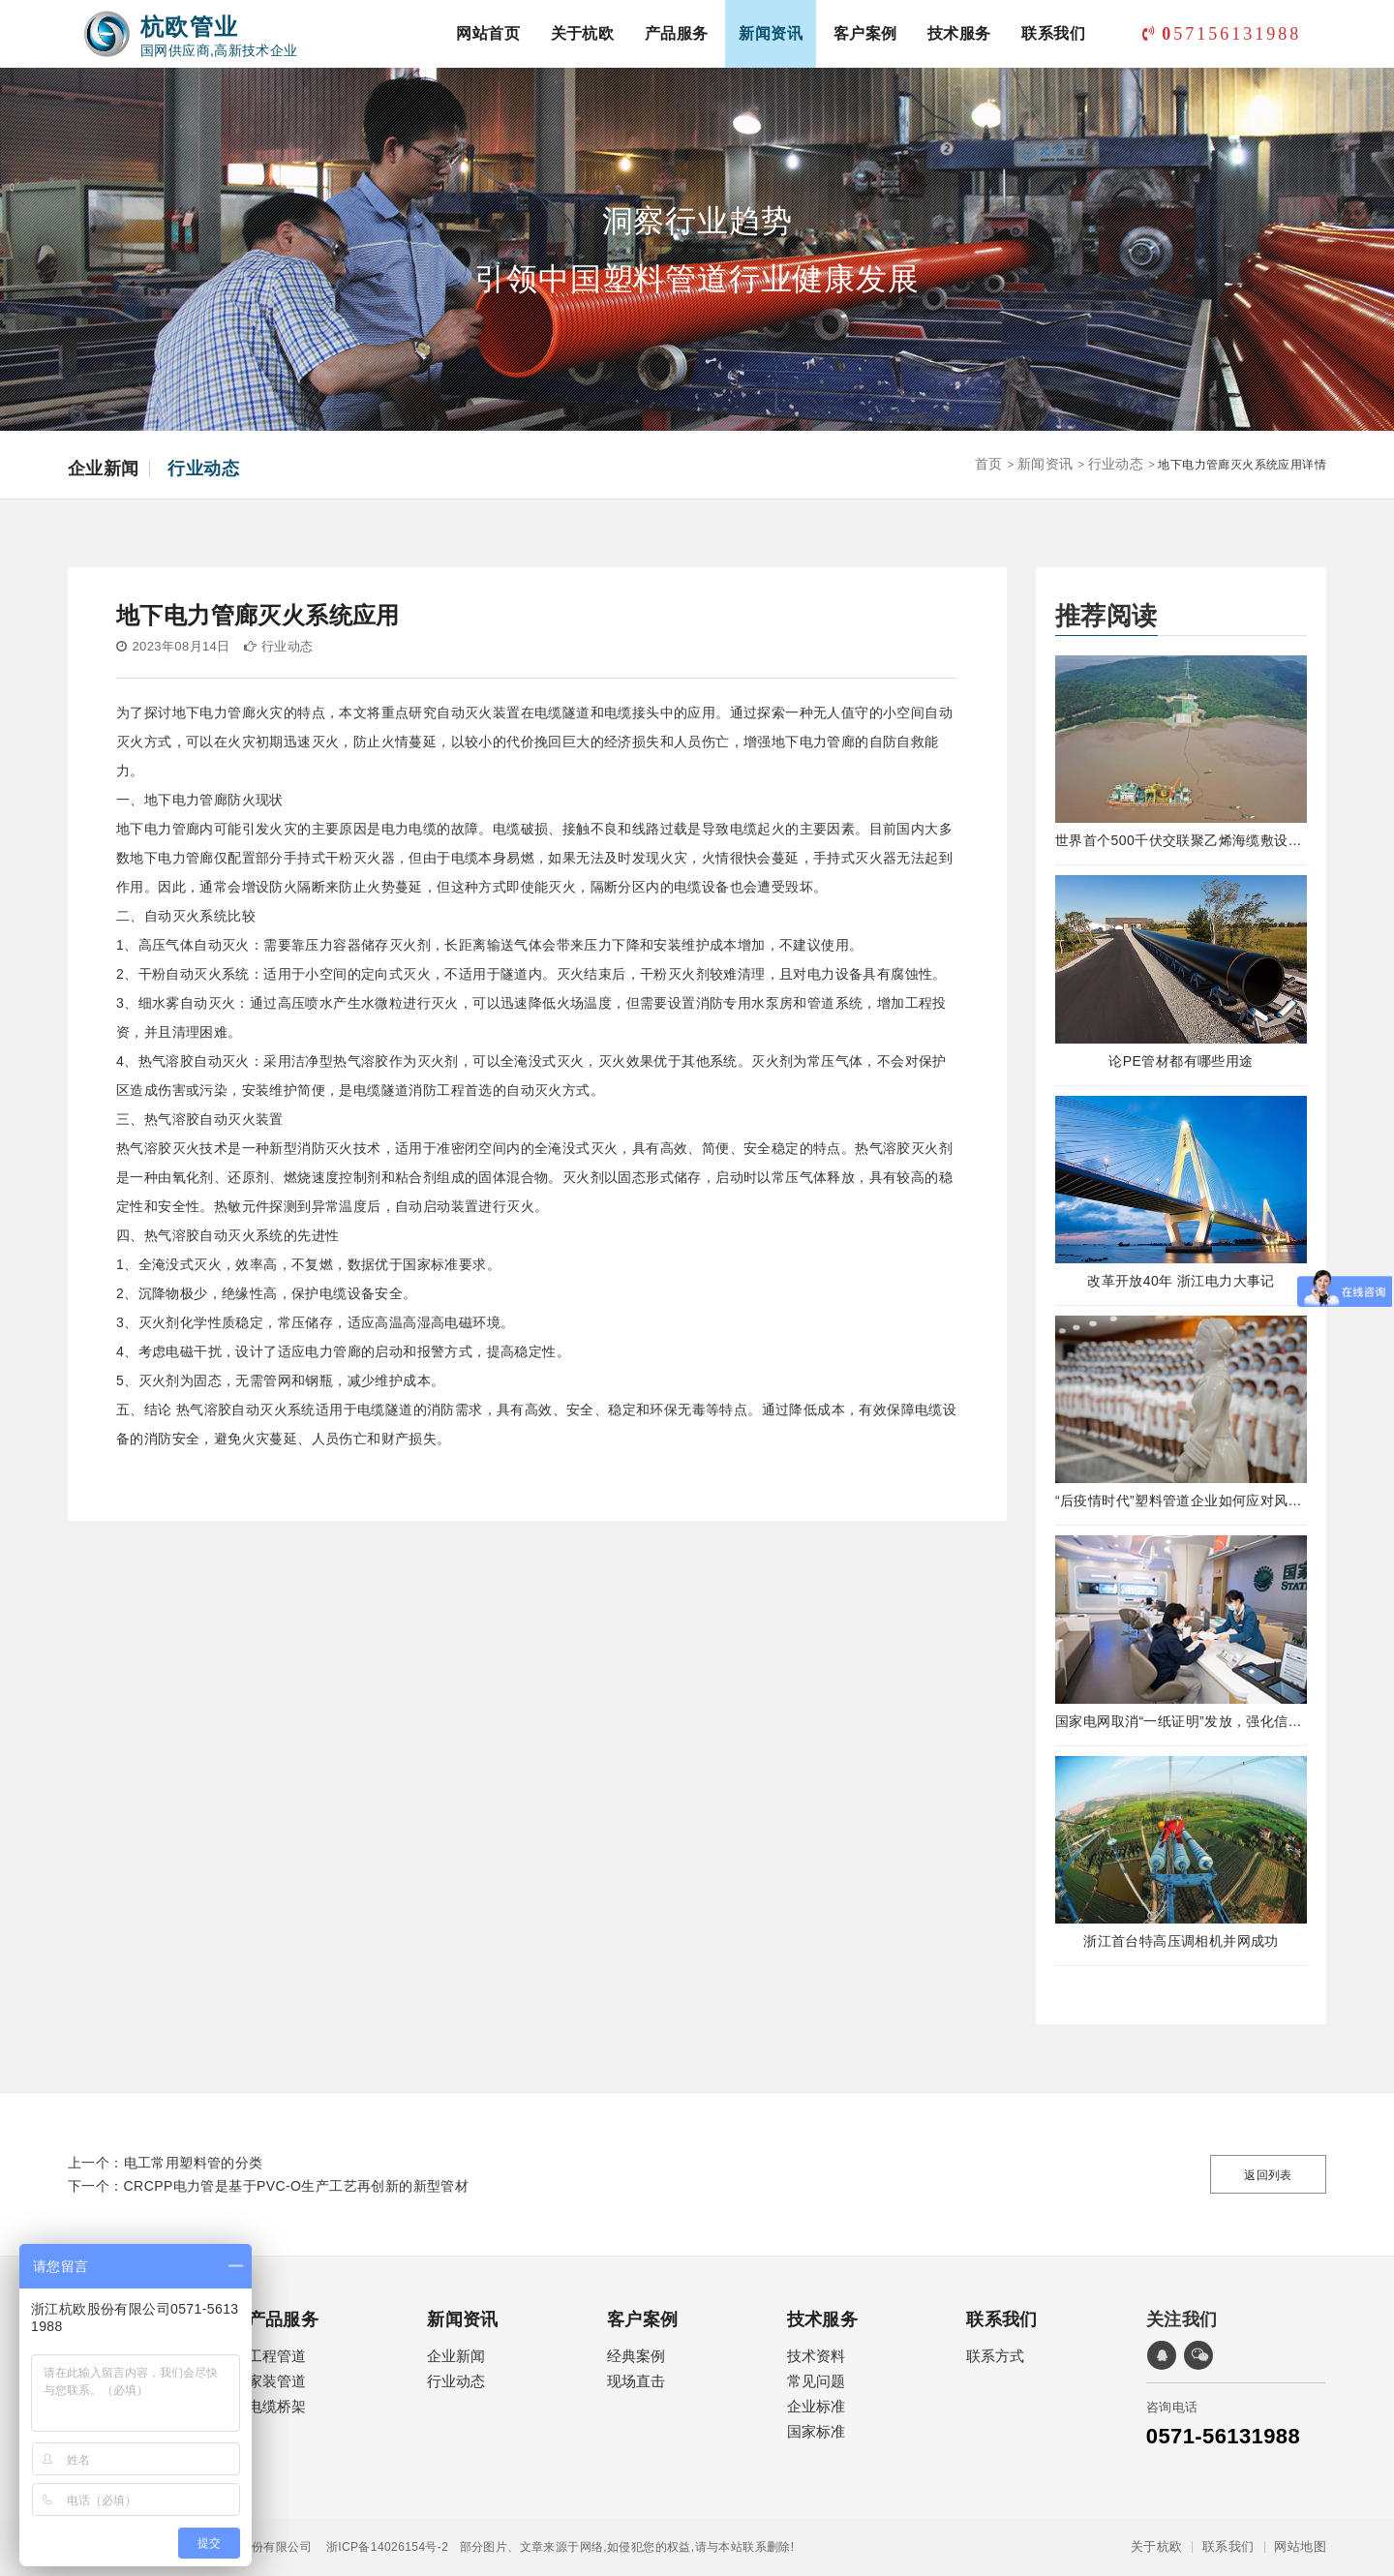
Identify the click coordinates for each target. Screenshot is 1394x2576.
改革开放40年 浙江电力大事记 (1180, 1280)
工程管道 (277, 2356)
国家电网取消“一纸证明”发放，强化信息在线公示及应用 (1181, 1721)
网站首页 (488, 33)
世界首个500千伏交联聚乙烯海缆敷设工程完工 (1181, 840)
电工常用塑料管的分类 (193, 2162)
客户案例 (865, 33)
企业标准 (816, 2406)
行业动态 (203, 468)
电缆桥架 (277, 2406)
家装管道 (277, 2381)
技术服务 (959, 33)
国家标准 (816, 2431)
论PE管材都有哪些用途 (1180, 1061)
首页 (989, 463)
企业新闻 (103, 468)
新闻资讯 (771, 33)
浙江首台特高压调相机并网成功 (1181, 1941)
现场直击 (636, 2381)
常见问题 (816, 2381)
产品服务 (677, 33)
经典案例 (636, 2356)
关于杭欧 (583, 33)
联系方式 (995, 2356)
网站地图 (1300, 2547)
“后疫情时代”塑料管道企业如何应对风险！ (1181, 1500)
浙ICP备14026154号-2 (380, 2547)
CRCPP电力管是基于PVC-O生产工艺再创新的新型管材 (297, 2186)
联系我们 (1053, 33)
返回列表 (1268, 2175)
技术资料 (816, 2356)
